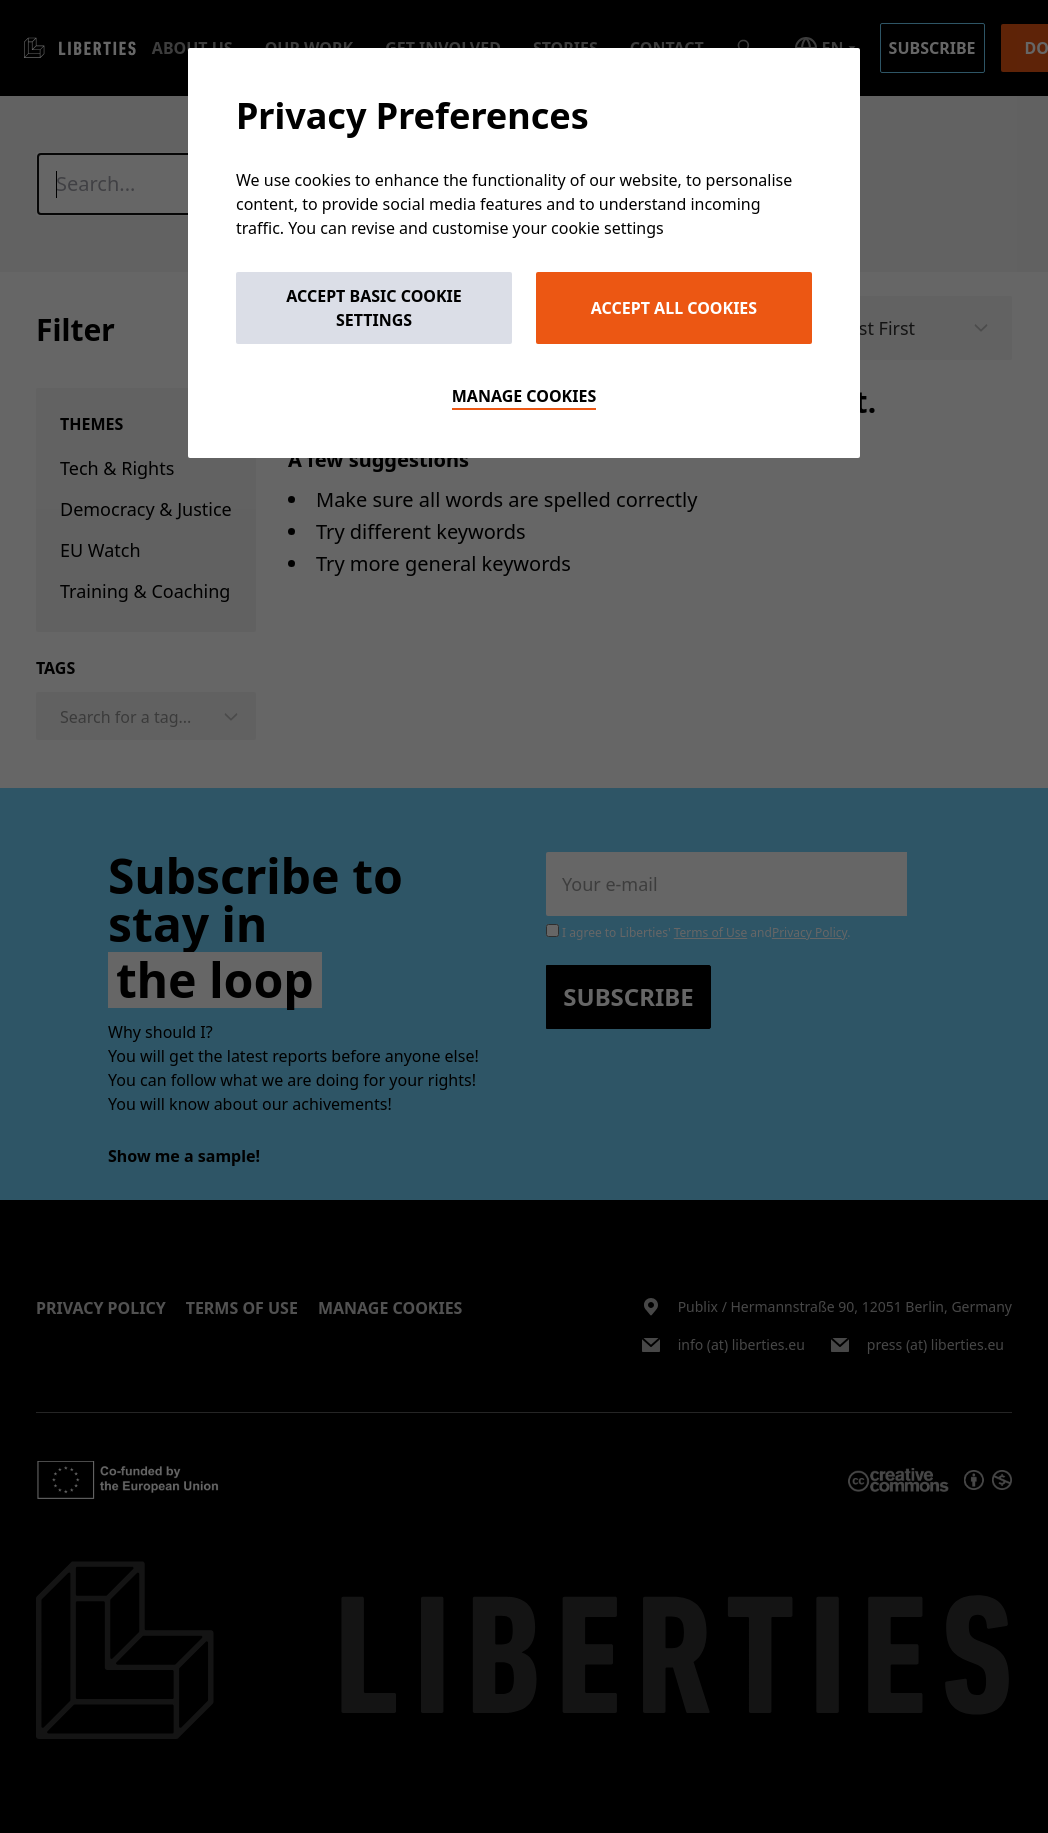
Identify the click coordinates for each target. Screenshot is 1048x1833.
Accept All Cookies (674, 308)
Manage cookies (524, 396)
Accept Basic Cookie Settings (374, 308)
